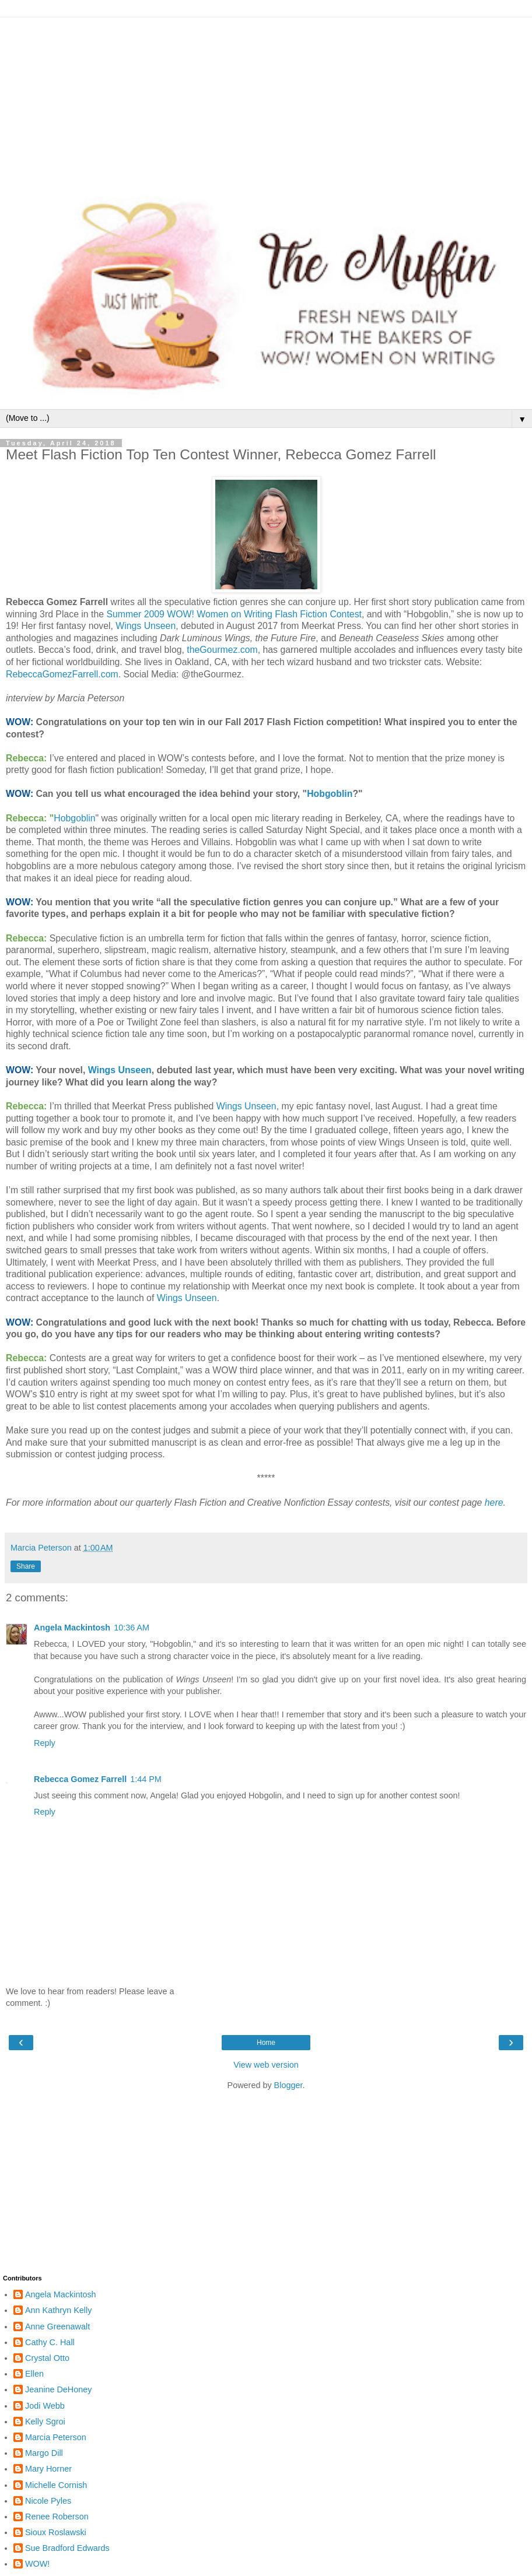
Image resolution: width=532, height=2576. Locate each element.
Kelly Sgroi (45, 2421)
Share (25, 1566)
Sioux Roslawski (55, 2532)
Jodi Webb (45, 2405)
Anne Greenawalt (57, 2326)
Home (266, 2043)
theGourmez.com (222, 650)
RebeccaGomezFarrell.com (62, 674)
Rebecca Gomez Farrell (80, 1779)
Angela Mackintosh (72, 1627)
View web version (266, 2064)
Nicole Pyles (48, 2500)
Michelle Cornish (56, 2485)
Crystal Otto (47, 2358)
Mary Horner (48, 2468)
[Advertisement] (266, 99)
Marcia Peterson (55, 2437)
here (494, 1502)
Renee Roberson (57, 2516)
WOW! (37, 2563)
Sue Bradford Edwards (67, 2548)
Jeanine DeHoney (58, 2389)
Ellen (34, 2373)
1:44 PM (146, 1779)
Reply (44, 1743)
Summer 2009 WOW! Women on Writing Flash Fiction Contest (233, 614)
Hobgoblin (329, 794)
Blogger (288, 2085)
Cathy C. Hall (50, 2342)
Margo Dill (44, 2453)
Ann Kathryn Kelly (58, 2310)
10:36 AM (131, 1627)
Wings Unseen (146, 626)
